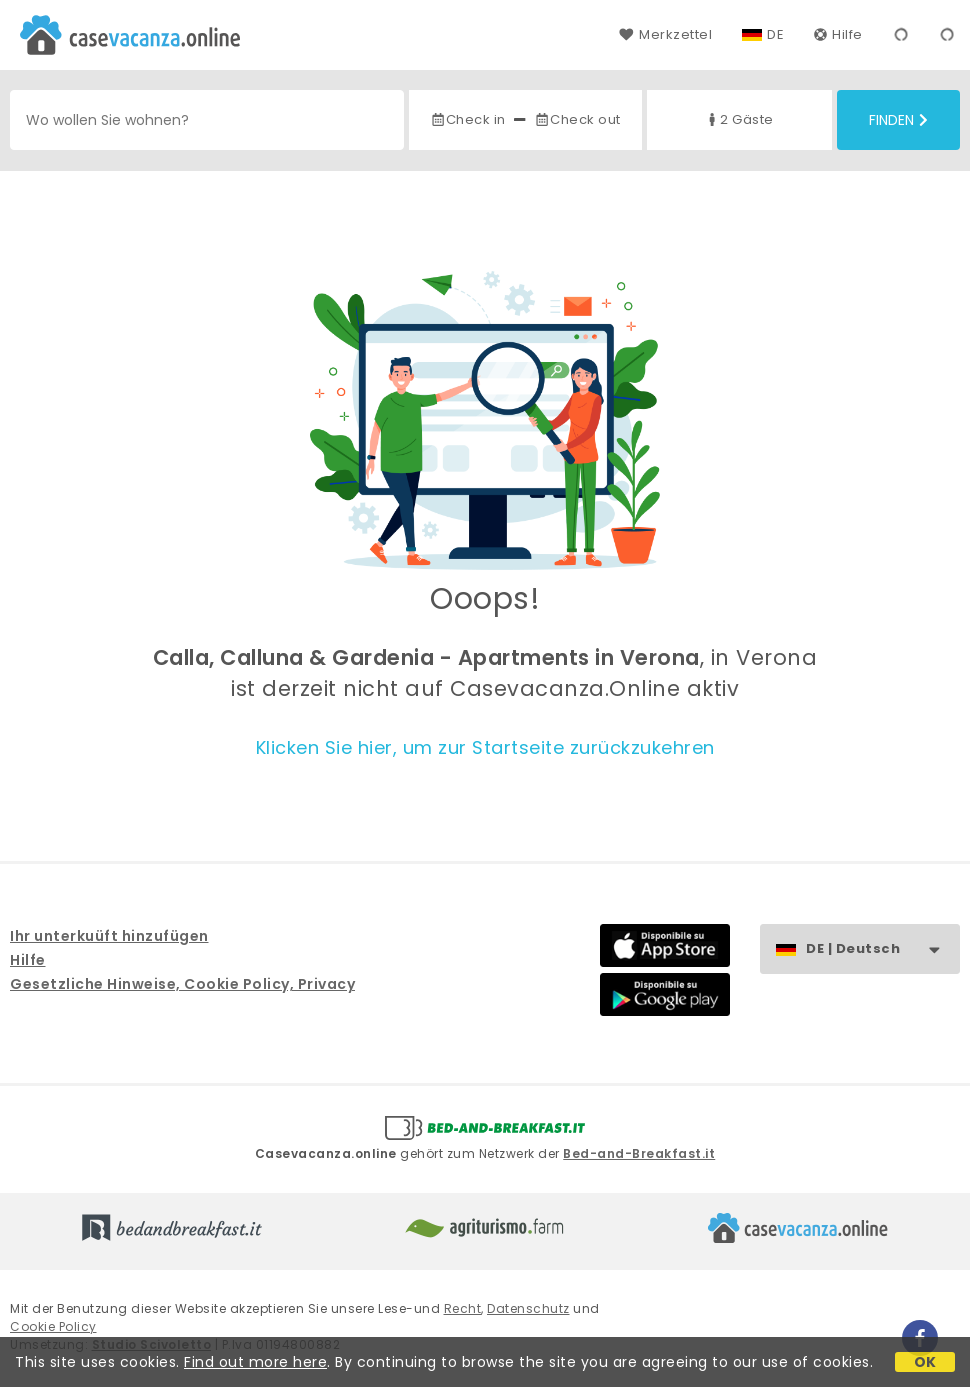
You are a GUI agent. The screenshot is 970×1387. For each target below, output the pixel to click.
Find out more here (255, 1362)
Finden (898, 120)
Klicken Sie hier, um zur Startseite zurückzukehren (485, 747)
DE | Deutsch (882, 949)
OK (925, 1362)
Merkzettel (665, 34)
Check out (577, 119)
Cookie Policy (53, 1326)
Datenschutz (528, 1308)
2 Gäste (739, 119)
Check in (468, 119)
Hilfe (838, 34)
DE (775, 34)
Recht (463, 1308)
